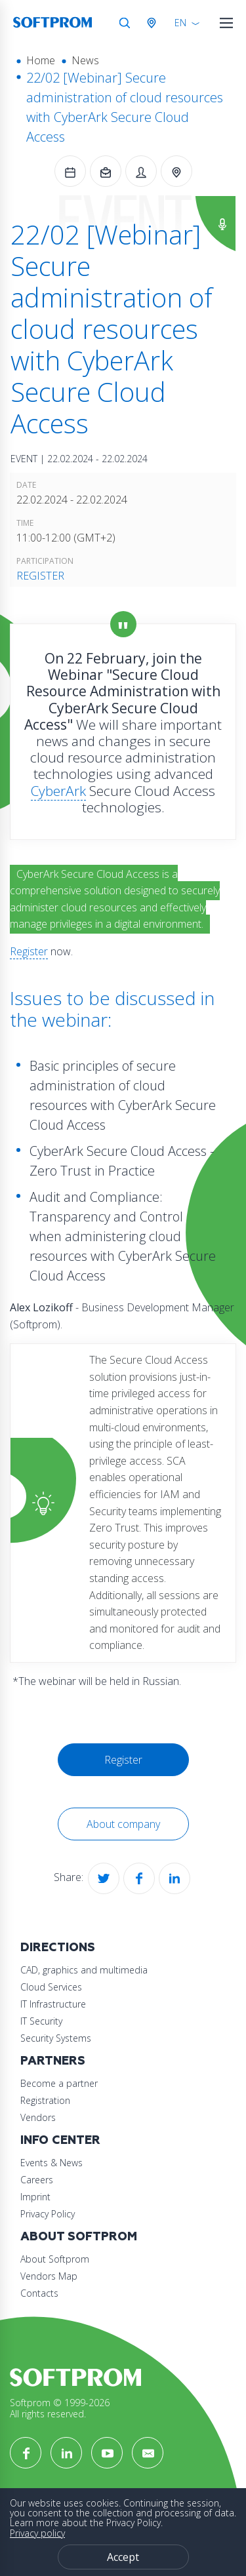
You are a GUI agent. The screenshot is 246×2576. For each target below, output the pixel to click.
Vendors (38, 2117)
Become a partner (59, 2083)
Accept (123, 2557)
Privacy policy (37, 2533)
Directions (57, 1947)
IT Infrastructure (53, 2004)
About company (123, 1824)
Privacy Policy (47, 2214)
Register (40, 575)
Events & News (51, 2162)
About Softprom (78, 2236)
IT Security (41, 2021)
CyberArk (58, 791)
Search (125, 23)
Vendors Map (48, 2276)
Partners (52, 2061)
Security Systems (55, 2038)
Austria (154, 23)
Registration (45, 2100)
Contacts (39, 2293)
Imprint (35, 2196)
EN (180, 22)
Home (40, 60)
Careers (36, 2179)
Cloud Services (51, 1987)
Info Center (60, 2140)
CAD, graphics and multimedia (84, 1970)
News (85, 60)
